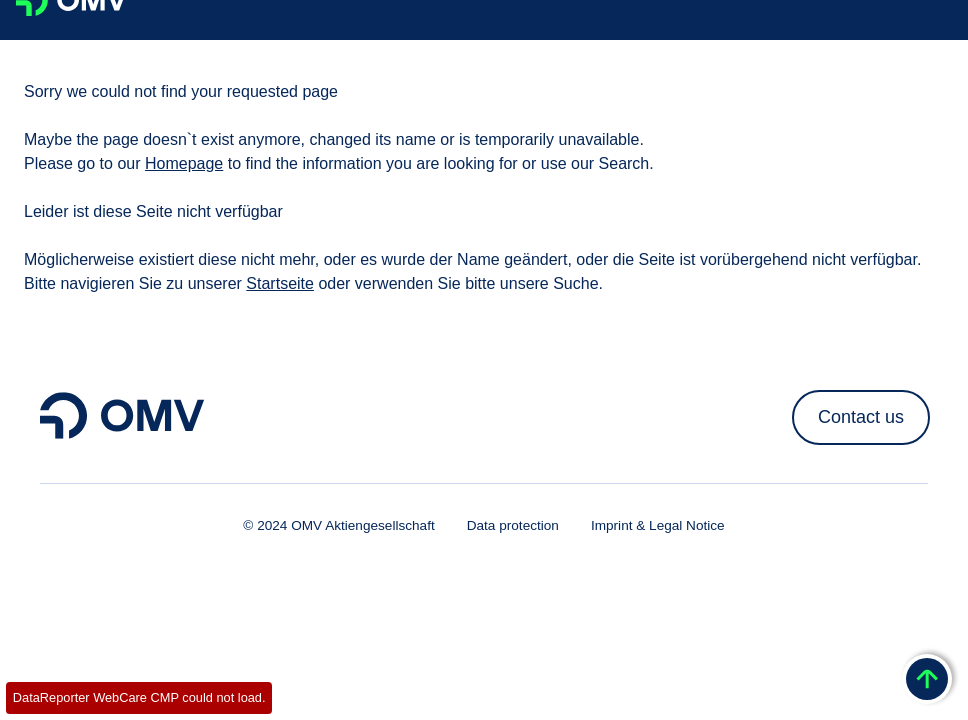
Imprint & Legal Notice (658, 525)
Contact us (861, 417)
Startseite (280, 283)
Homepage (184, 163)
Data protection (513, 525)
